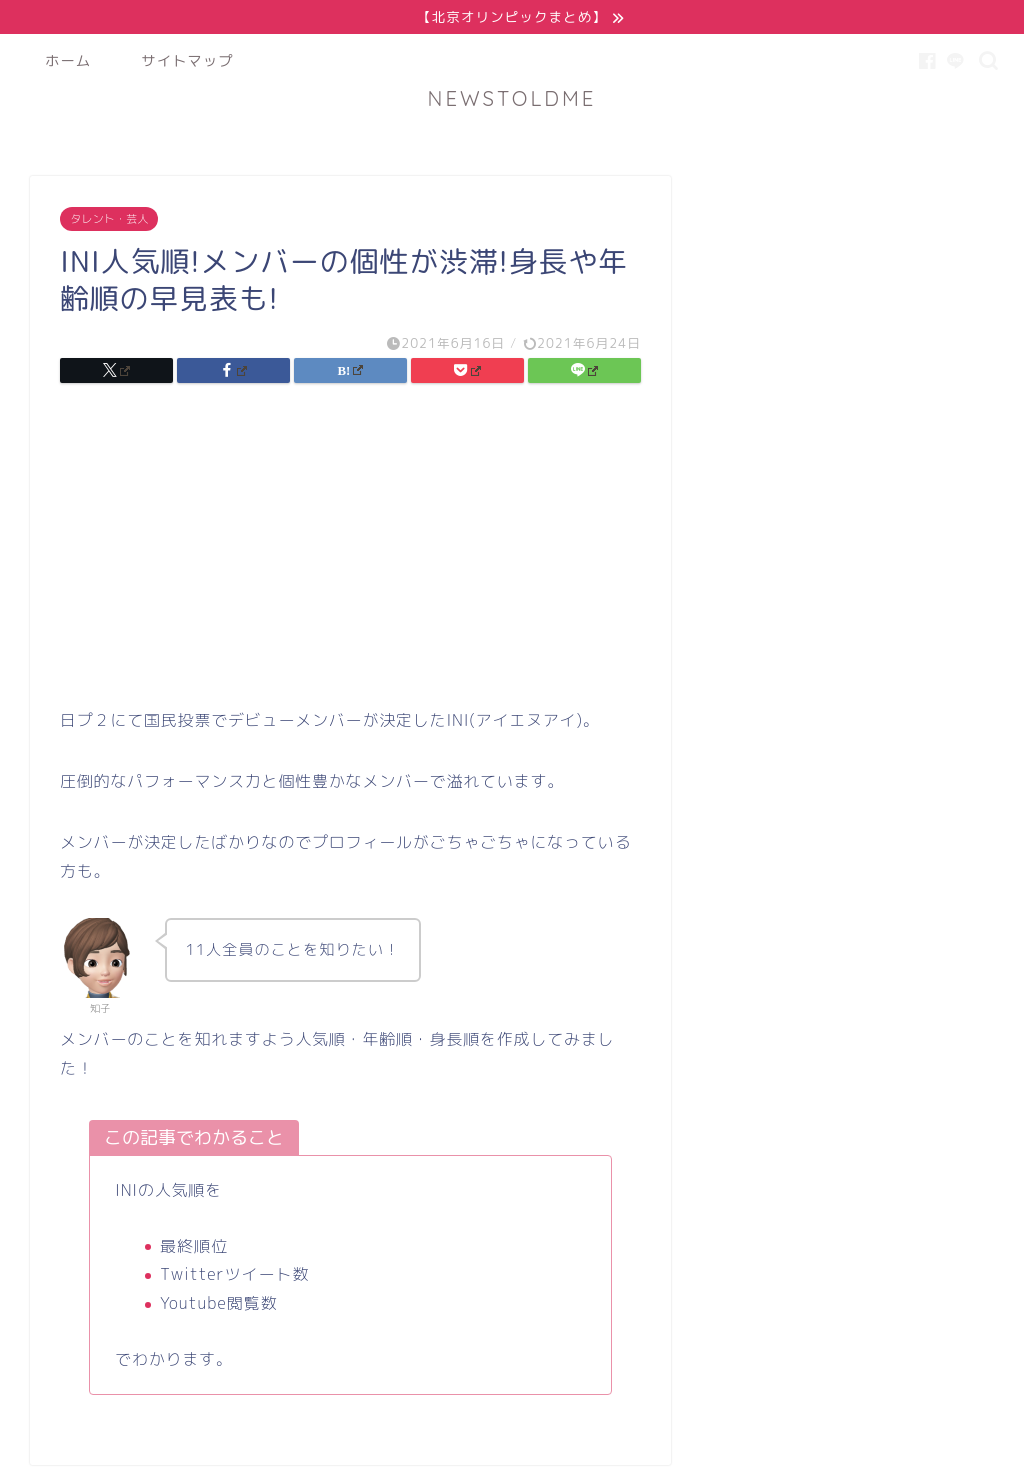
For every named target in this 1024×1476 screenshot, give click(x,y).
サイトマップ (187, 62)
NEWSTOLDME (512, 99)
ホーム (68, 62)
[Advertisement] (350, 553)
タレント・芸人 (109, 220)
